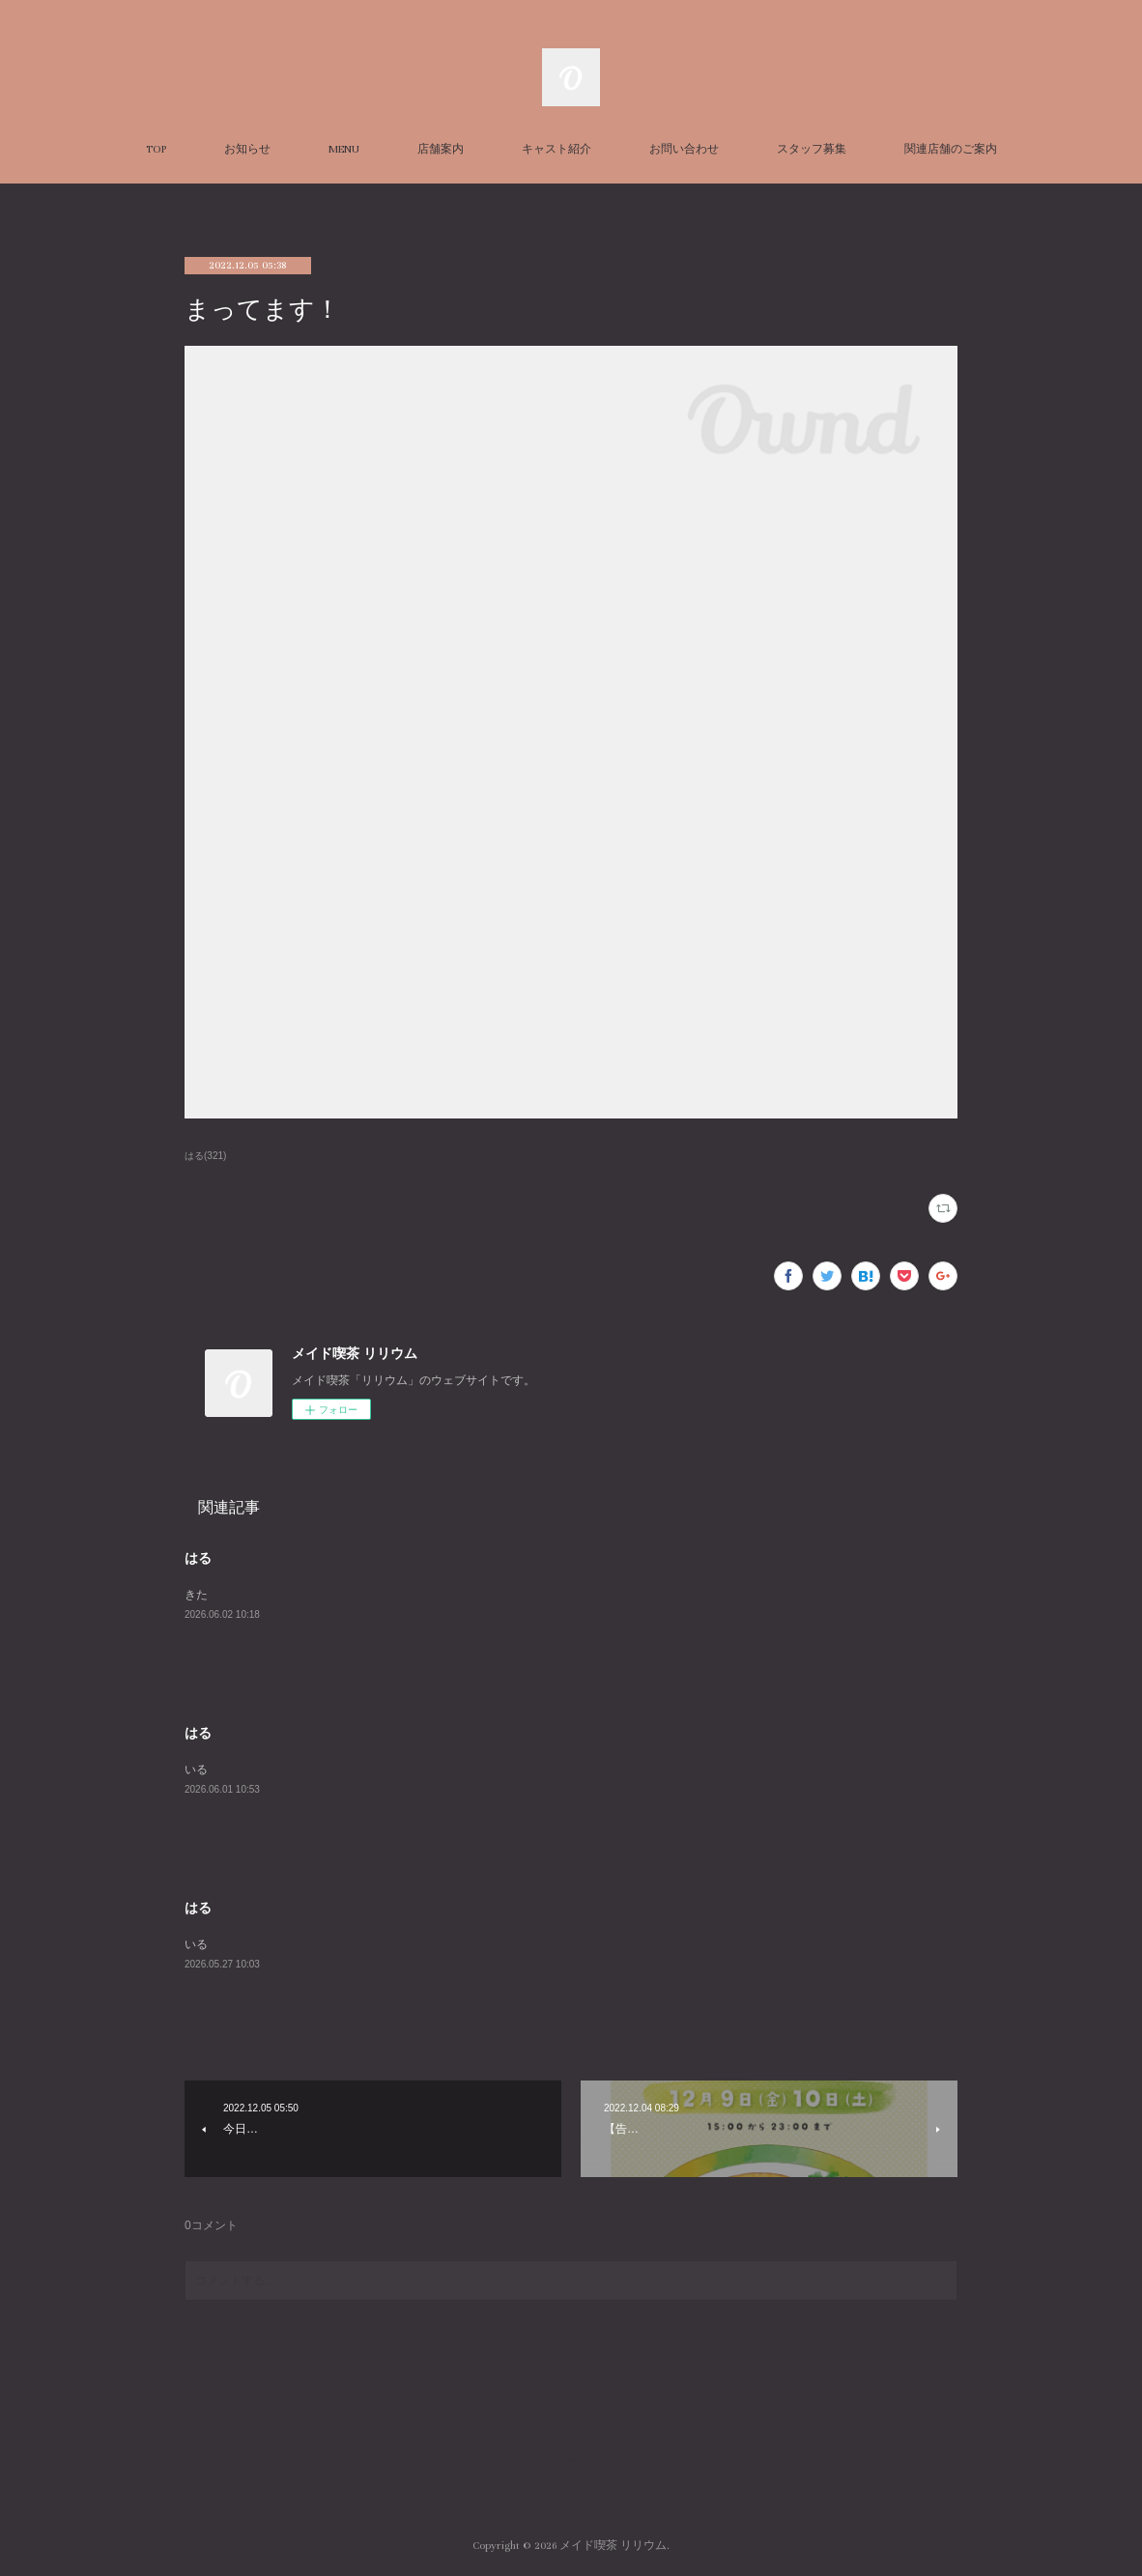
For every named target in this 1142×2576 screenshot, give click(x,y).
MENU (343, 149)
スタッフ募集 (811, 149)
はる (198, 1558)
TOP (156, 149)
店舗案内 (440, 149)
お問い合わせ (684, 149)
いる (196, 1769)
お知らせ (247, 149)
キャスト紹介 (556, 149)
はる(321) (205, 1155)
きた (196, 1594)
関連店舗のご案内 (950, 149)
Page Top (571, 2467)
